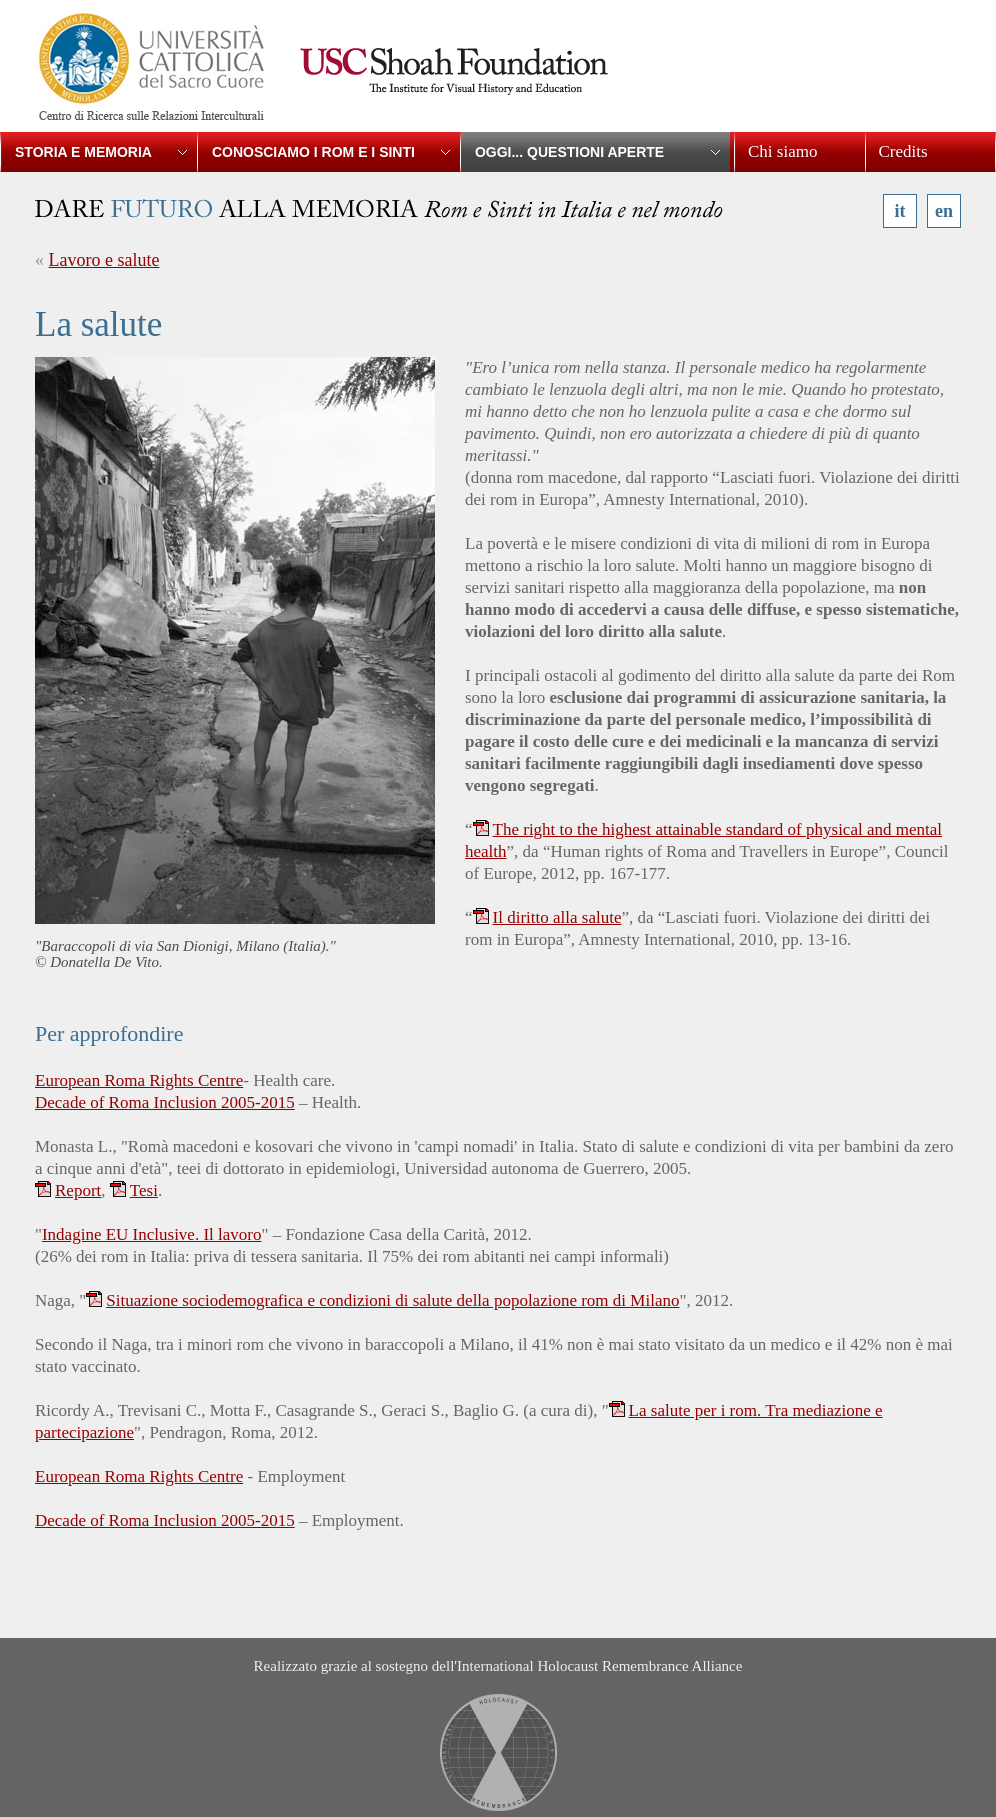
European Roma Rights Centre (139, 1080)
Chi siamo (782, 151)
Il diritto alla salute (557, 917)
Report (78, 1190)
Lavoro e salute (104, 260)
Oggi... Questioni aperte (569, 152)
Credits (903, 151)
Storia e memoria (83, 152)
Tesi (144, 1190)
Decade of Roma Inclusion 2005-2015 (165, 1102)
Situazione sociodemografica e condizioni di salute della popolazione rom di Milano (392, 1300)
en (944, 211)
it (900, 211)
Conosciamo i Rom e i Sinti (313, 152)
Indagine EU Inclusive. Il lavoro (152, 1234)
